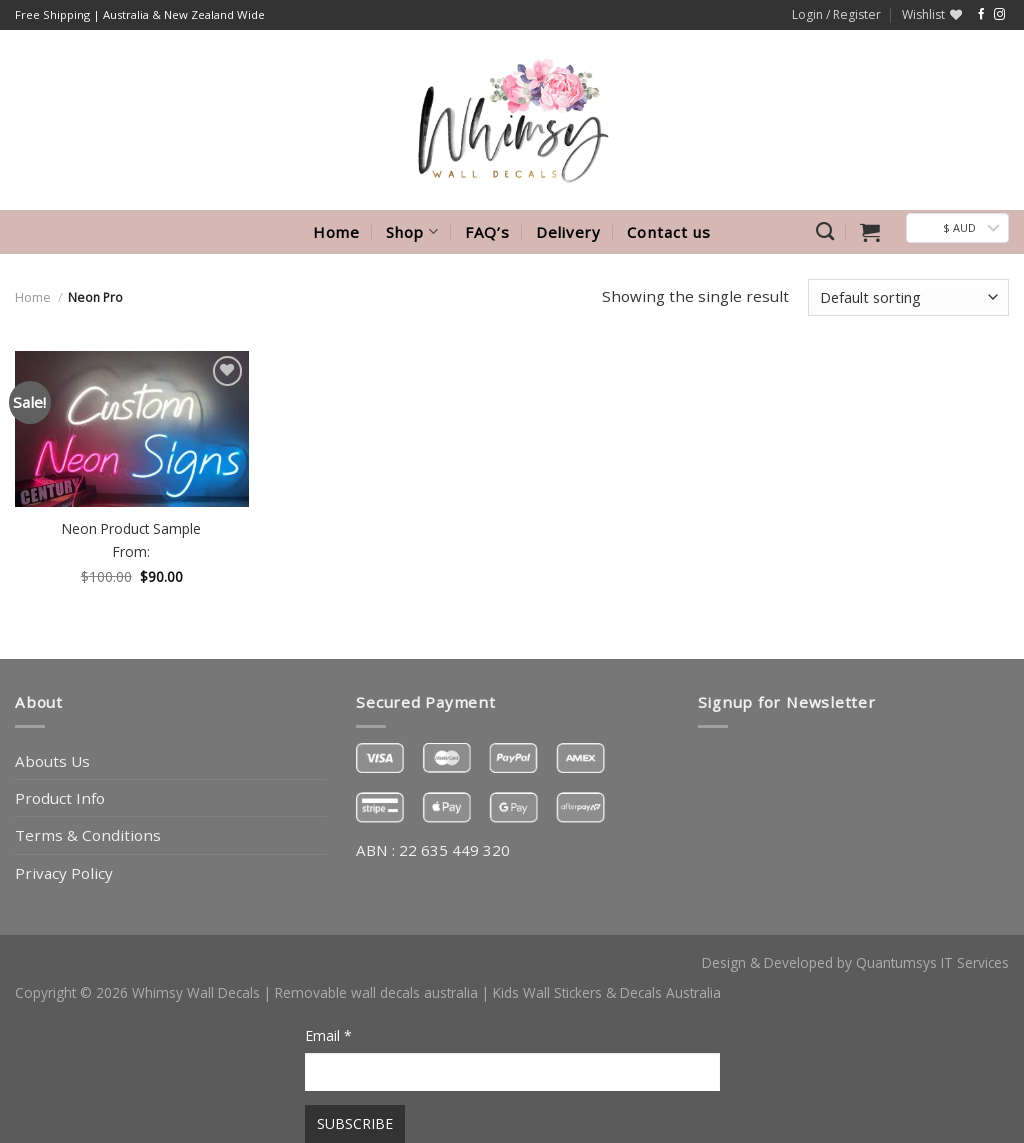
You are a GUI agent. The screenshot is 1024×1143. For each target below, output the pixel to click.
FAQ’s (487, 232)
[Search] (825, 232)
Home (336, 232)
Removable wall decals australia (376, 992)
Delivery (568, 232)
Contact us (669, 232)
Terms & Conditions (88, 835)
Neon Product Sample (131, 529)
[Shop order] (908, 297)
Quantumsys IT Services (932, 962)
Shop (412, 232)
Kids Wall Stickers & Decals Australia (607, 992)
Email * (328, 1035)
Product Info (60, 798)
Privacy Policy (64, 873)
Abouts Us (52, 761)
